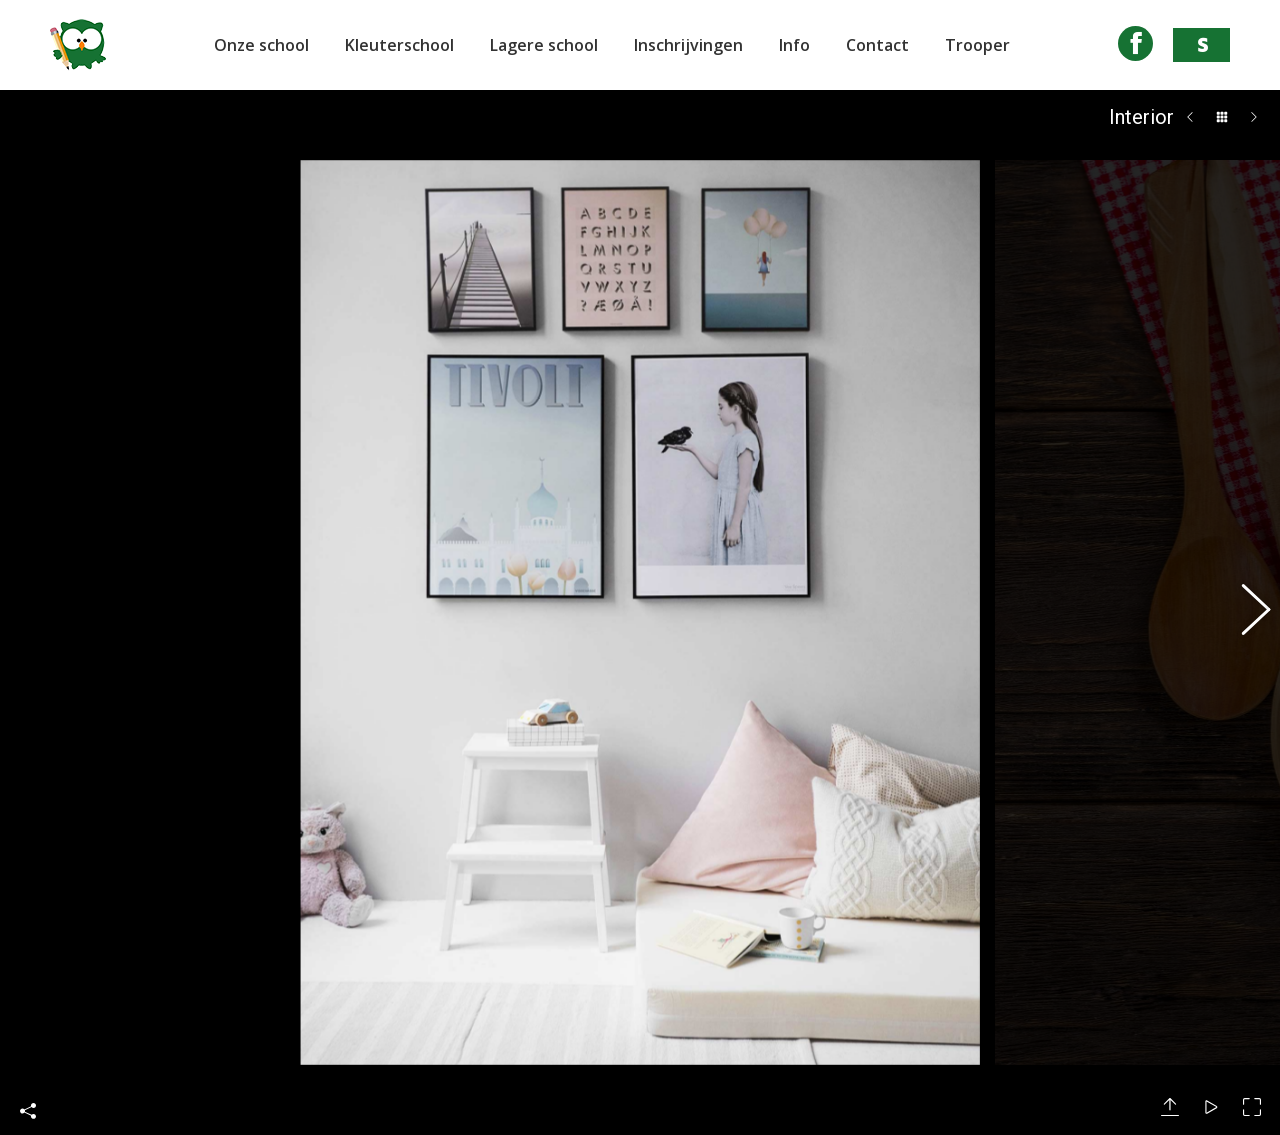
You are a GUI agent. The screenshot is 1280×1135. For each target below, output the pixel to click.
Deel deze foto (28, 1069)
